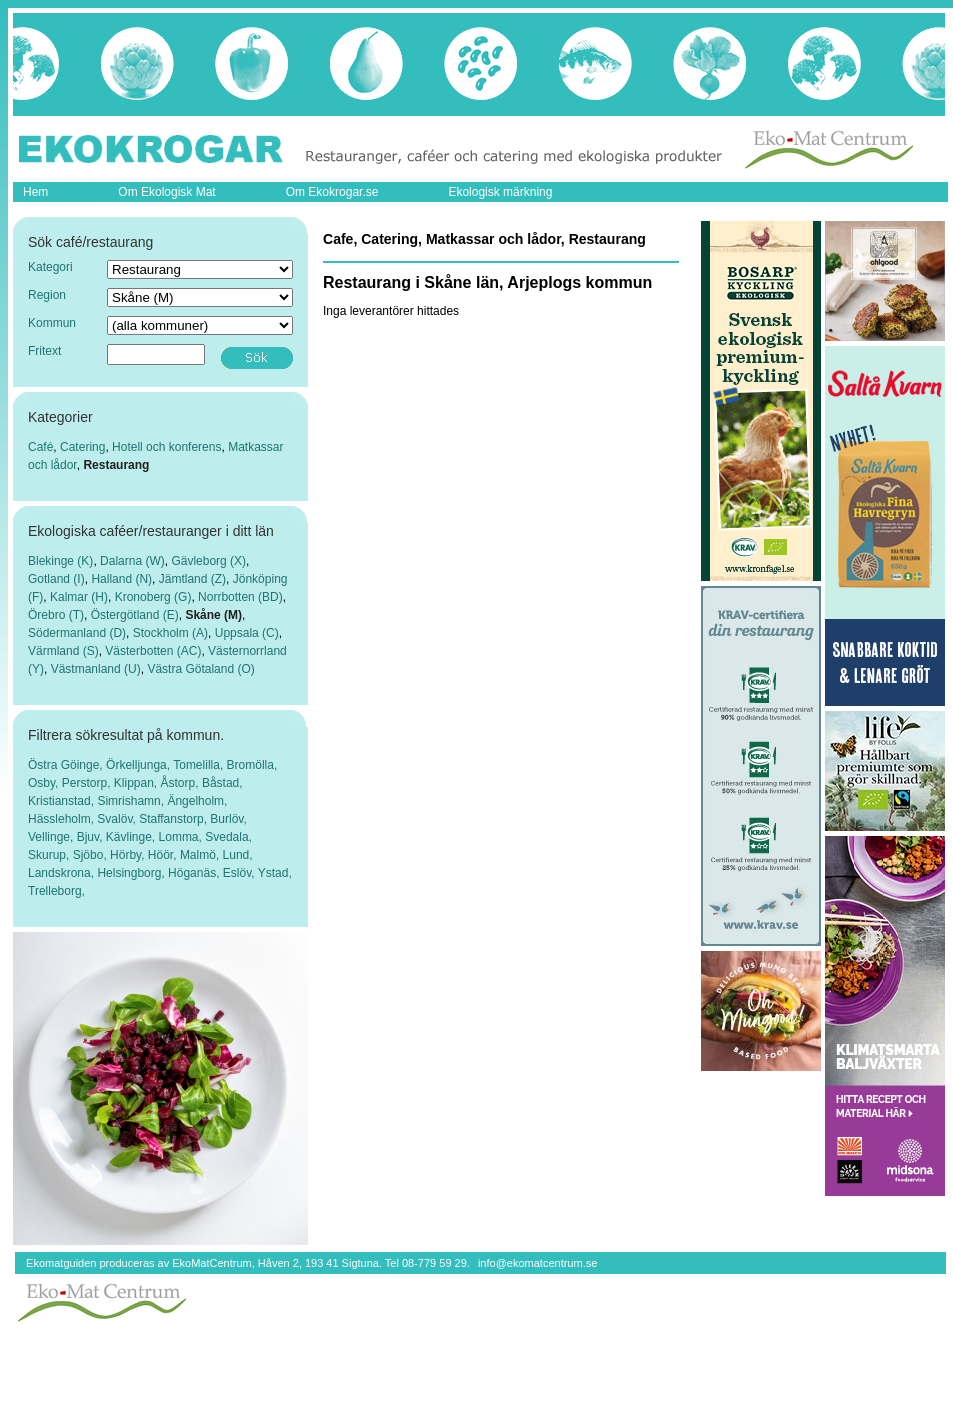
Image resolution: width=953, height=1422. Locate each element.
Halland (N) (121, 579)
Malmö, (201, 855)
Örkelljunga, (139, 765)
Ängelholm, (197, 801)
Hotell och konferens (166, 447)
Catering (82, 447)
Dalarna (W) (132, 561)
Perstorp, (88, 783)
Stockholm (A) (170, 633)
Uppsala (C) (247, 633)
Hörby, (129, 855)
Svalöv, (118, 819)
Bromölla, (252, 765)
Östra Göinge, (67, 765)
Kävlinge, (132, 837)
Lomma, (182, 837)
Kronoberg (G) (153, 597)
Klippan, (137, 783)
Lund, (238, 855)
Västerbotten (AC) (153, 651)
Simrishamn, (132, 801)
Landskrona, (62, 873)
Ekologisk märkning (500, 192)
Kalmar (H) (79, 597)
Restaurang (116, 465)
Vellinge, (52, 837)
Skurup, (50, 855)
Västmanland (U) (96, 669)
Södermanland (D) (77, 633)
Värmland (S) (63, 651)
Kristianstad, (62, 801)
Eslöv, (240, 873)
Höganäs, (195, 873)
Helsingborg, (132, 873)
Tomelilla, (199, 765)
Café (40, 447)
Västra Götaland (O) (200, 669)
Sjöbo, (91, 855)
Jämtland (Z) (192, 579)
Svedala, (228, 837)
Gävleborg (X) (208, 561)
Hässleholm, (62, 819)
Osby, (45, 783)
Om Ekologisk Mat (166, 192)
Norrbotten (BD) (240, 597)
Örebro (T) (56, 615)
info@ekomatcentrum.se (537, 1263)
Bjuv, (91, 837)
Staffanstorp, (174, 819)
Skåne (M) (213, 615)
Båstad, (222, 783)
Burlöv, (228, 819)
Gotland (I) (56, 579)
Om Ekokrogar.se (332, 192)
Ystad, (275, 873)
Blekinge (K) (60, 561)
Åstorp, (181, 783)
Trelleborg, (56, 891)
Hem (35, 192)
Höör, (164, 855)
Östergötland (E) (135, 615)
